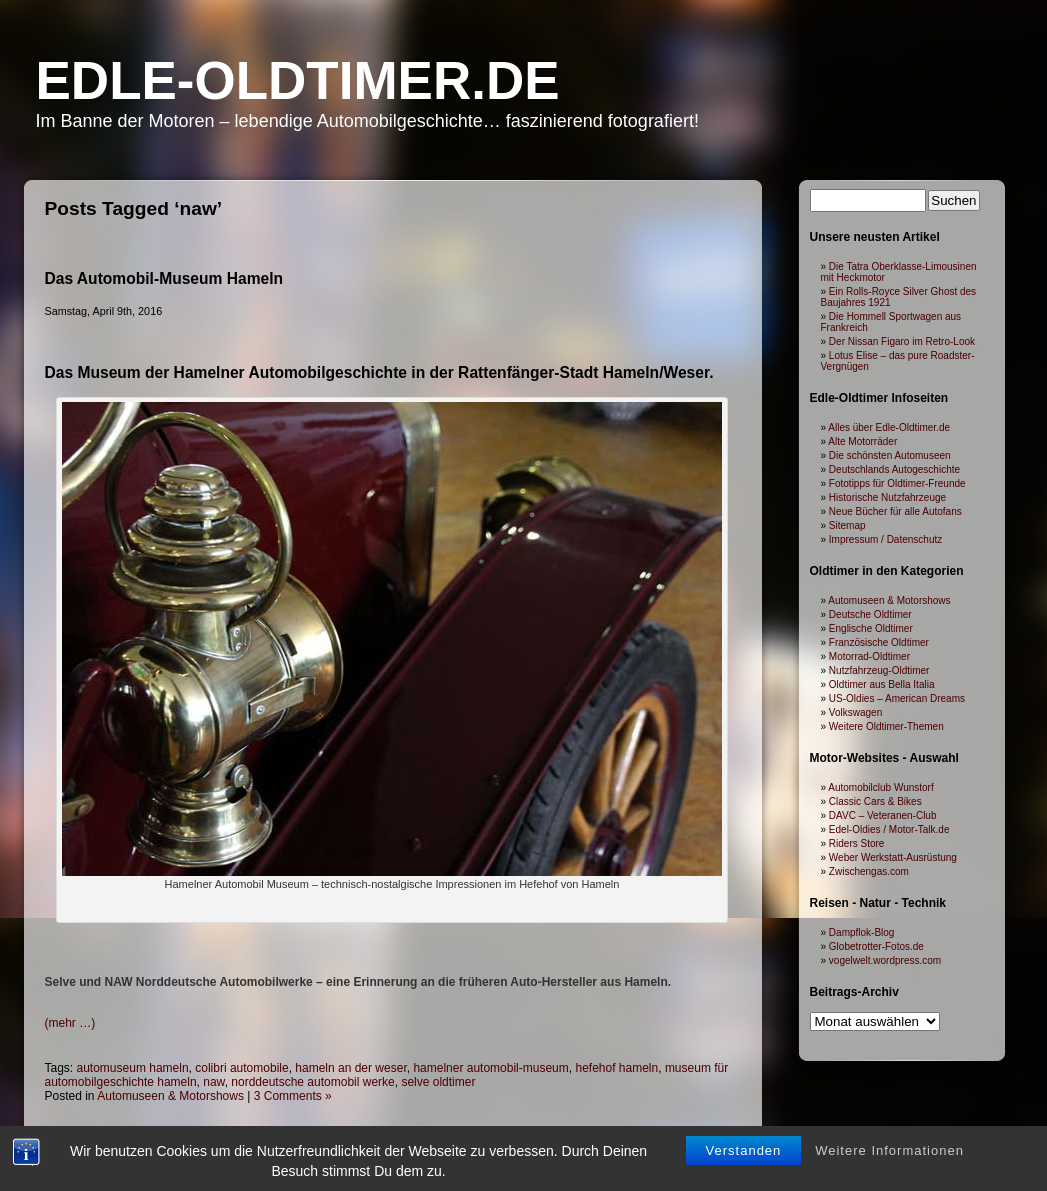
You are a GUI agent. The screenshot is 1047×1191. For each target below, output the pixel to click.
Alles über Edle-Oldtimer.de (889, 427)
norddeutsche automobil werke (312, 1082)
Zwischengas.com (869, 871)
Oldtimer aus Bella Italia (882, 684)
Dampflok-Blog (862, 932)
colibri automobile (241, 1068)
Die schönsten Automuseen (890, 455)
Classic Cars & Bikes (875, 801)
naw (213, 1082)
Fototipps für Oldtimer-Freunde (897, 483)
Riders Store (857, 843)
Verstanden (744, 1150)
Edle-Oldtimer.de (298, 80)
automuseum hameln (133, 1068)
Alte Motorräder (862, 441)
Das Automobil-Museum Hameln (164, 278)
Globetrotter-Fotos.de (876, 946)
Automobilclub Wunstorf (880, 787)
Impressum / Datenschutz (885, 539)
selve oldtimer (438, 1082)
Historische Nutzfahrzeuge (887, 497)
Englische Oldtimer (871, 628)
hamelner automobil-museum (490, 1068)
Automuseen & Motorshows (170, 1096)
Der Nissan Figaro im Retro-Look (902, 341)
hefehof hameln (616, 1068)
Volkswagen (855, 712)
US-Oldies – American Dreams (897, 698)
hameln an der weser (350, 1068)
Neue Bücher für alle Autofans (895, 511)
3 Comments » (293, 1096)
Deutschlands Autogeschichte (894, 469)
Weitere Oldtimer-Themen (886, 726)
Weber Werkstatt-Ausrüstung (893, 857)
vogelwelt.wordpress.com (885, 960)
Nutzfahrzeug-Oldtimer (879, 670)
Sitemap (847, 525)
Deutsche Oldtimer (870, 614)
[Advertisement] (392, 942)
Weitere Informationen (889, 1150)
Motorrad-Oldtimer (869, 656)
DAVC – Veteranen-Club (883, 815)
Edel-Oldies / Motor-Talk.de (889, 829)
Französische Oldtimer (879, 642)
